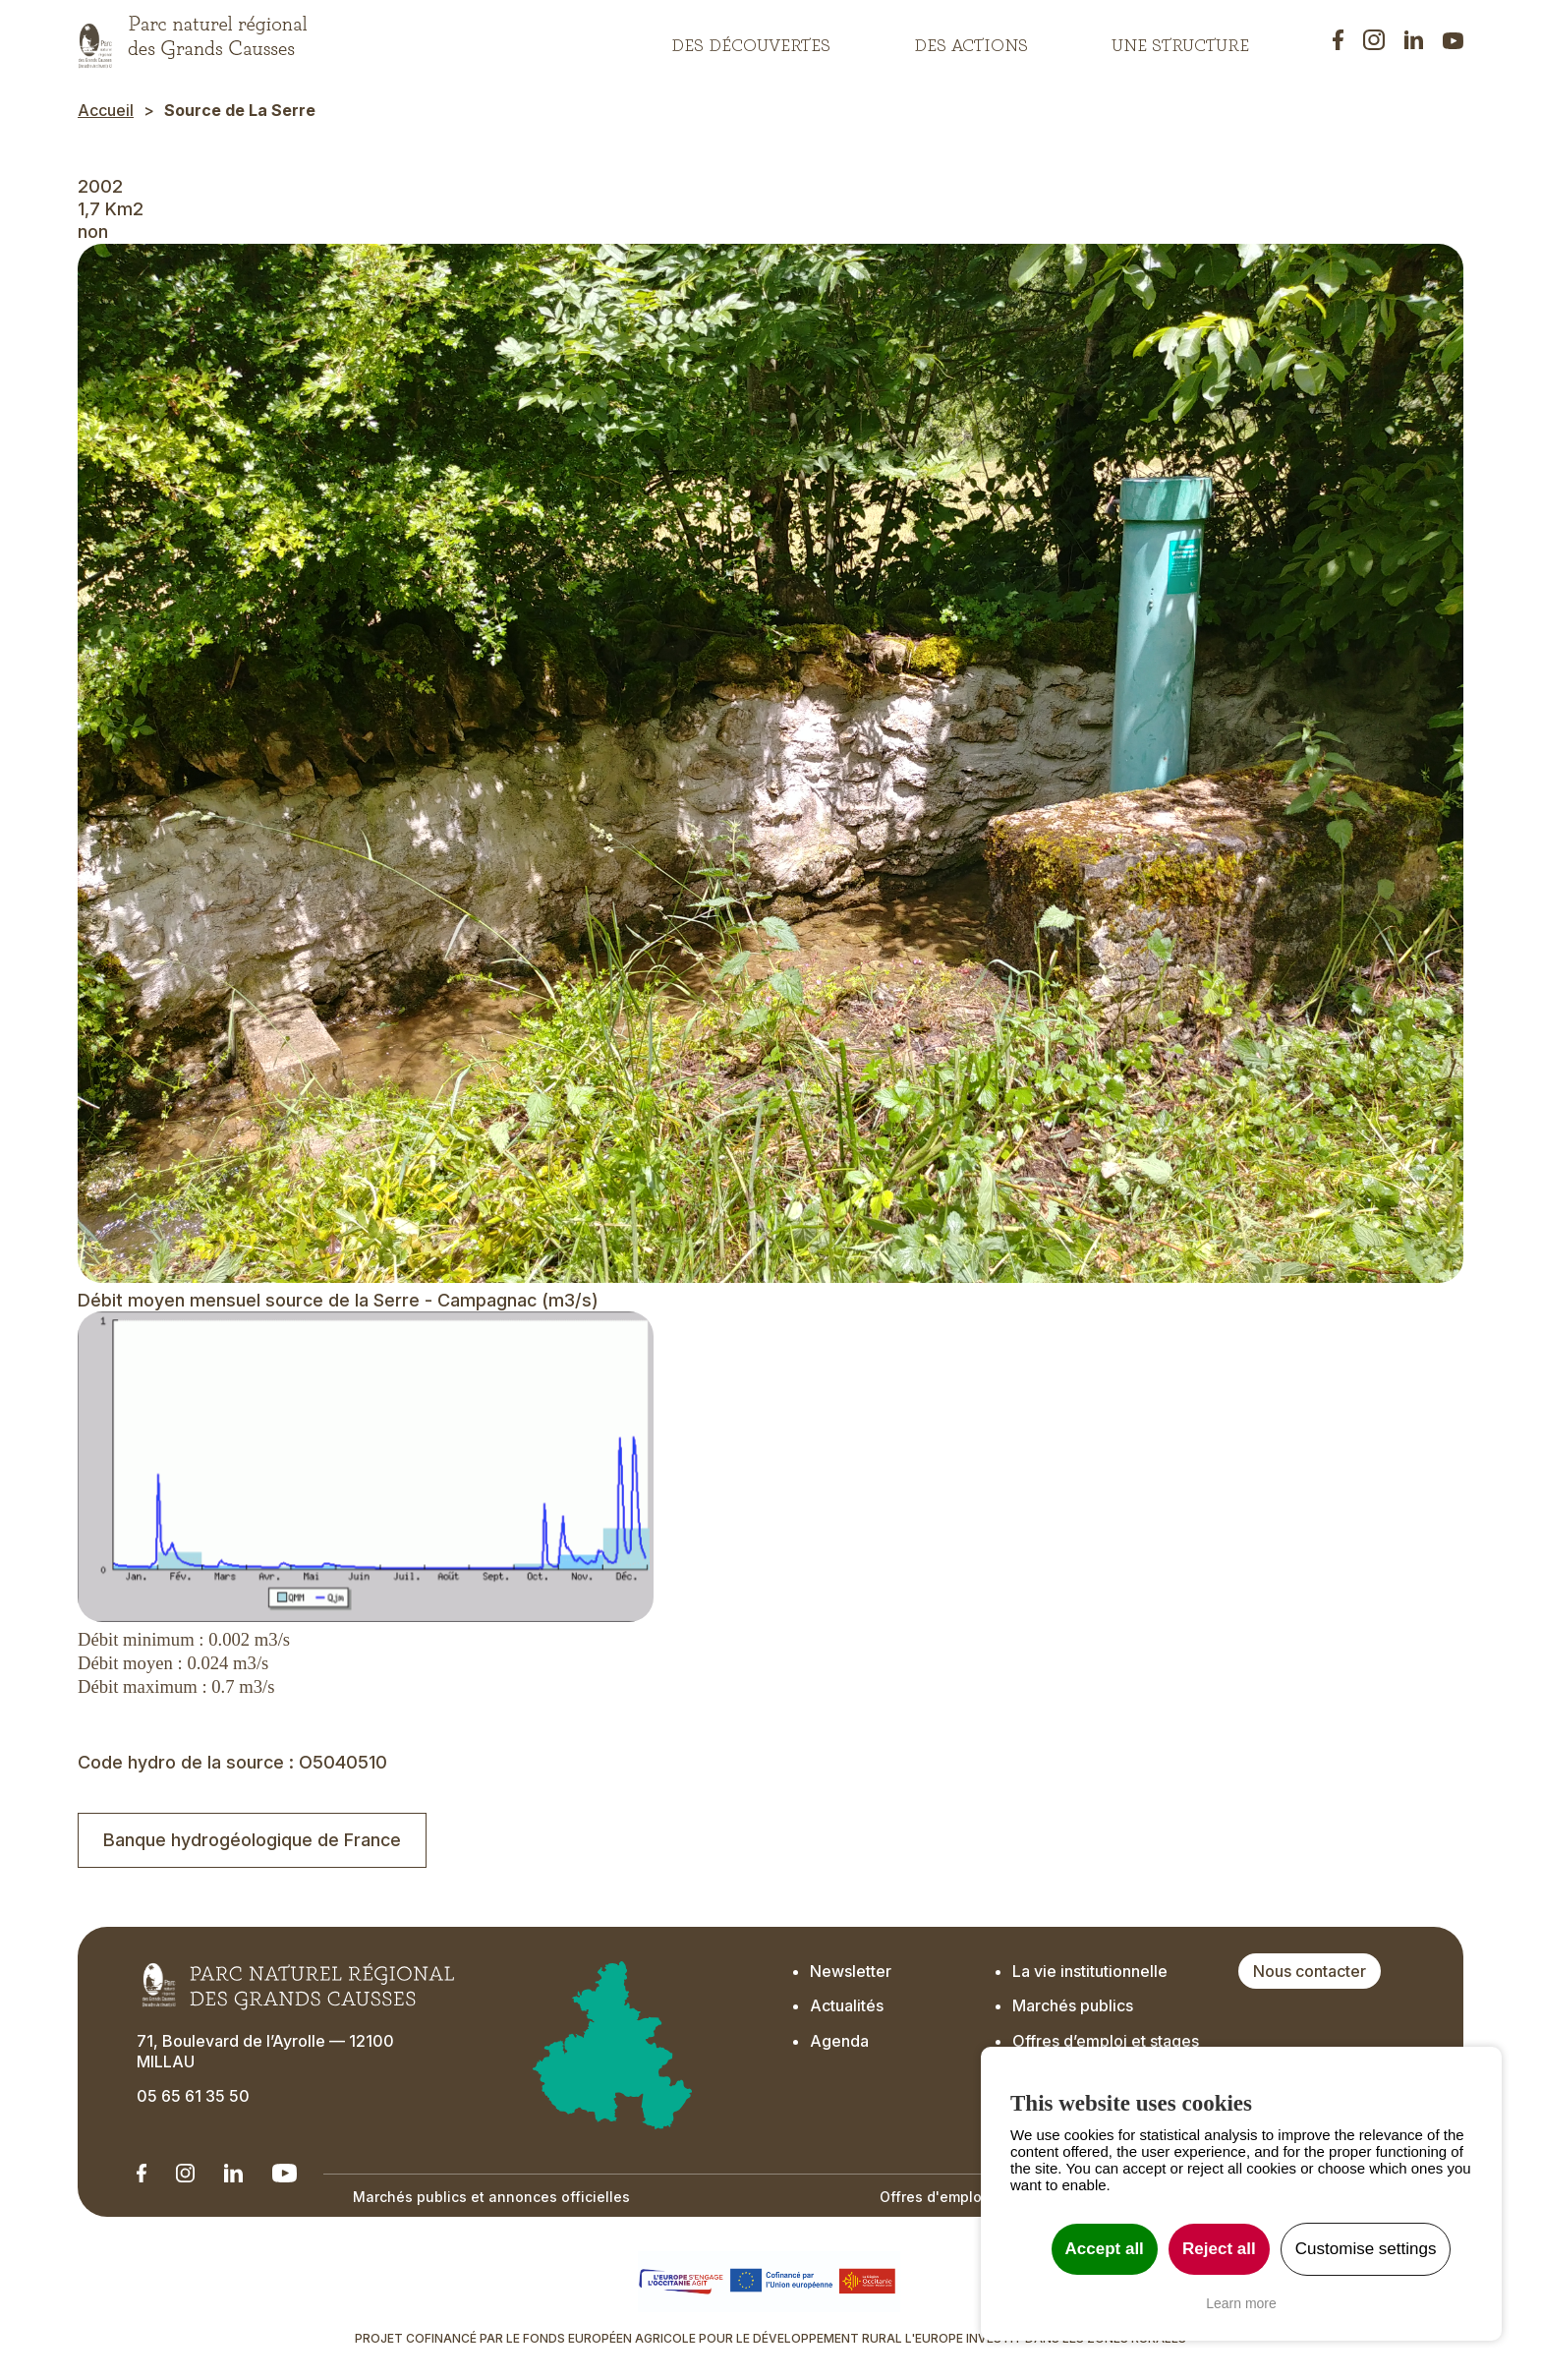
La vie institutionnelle (1090, 1971)
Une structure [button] (1180, 40)
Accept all (1104, 2248)
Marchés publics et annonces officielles (491, 2196)
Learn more (1241, 2303)
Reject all (1219, 2248)
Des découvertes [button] (750, 40)
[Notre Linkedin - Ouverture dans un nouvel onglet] (141, 2173)
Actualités (847, 2005)
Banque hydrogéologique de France (252, 1839)
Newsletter (850, 1971)
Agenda (839, 2041)
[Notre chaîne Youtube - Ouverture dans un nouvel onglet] (284, 2173)
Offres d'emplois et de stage (978, 2196)
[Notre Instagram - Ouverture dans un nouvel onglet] (185, 2173)
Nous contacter (1309, 1971)
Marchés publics (1072, 2005)
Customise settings (1366, 2248)
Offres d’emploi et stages (1105, 2041)
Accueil (106, 110)
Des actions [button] (971, 40)
